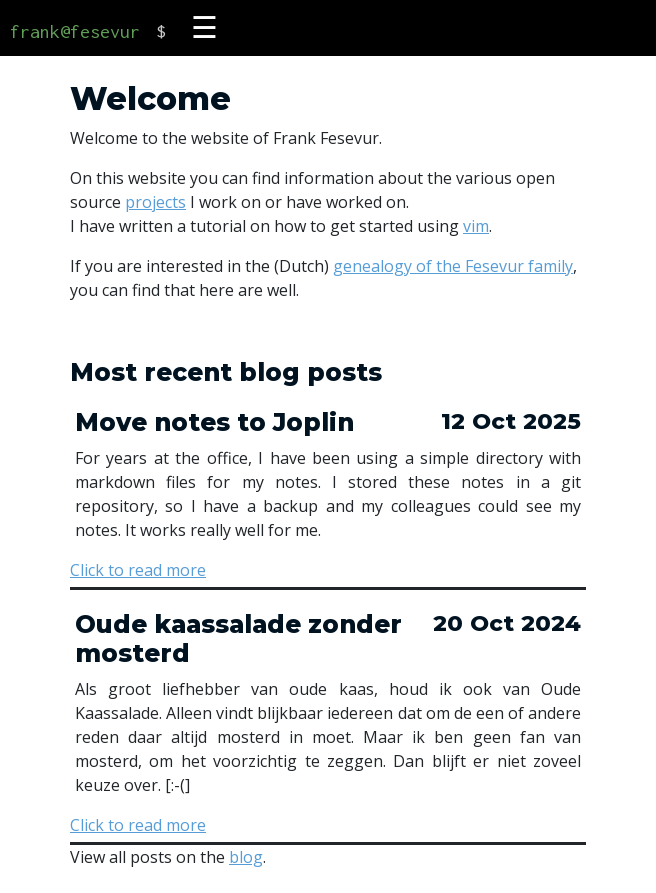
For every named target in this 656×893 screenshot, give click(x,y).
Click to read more (138, 570)
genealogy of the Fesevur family (453, 266)
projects (155, 202)
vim (476, 226)
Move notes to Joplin (214, 422)
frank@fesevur (75, 31)
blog (246, 857)
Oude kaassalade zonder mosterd (238, 639)
